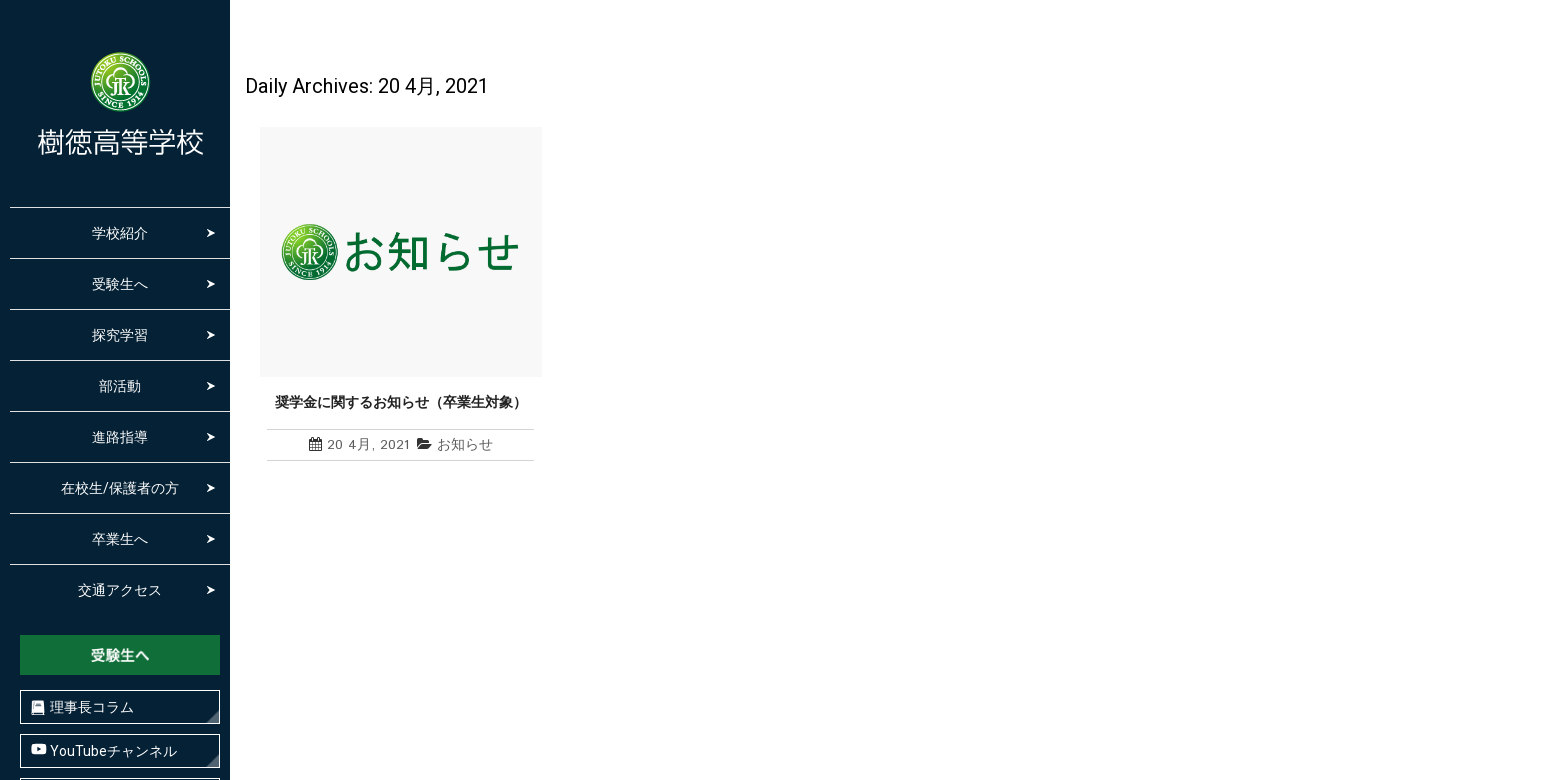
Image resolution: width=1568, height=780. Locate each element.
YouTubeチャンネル (104, 750)
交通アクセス (120, 590)
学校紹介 (120, 233)
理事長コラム (82, 707)
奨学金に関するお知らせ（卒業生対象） (401, 402)
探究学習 (120, 335)
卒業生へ (120, 539)
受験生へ (120, 284)
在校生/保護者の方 (120, 488)
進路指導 (120, 437)
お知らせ (465, 445)
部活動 (120, 386)
